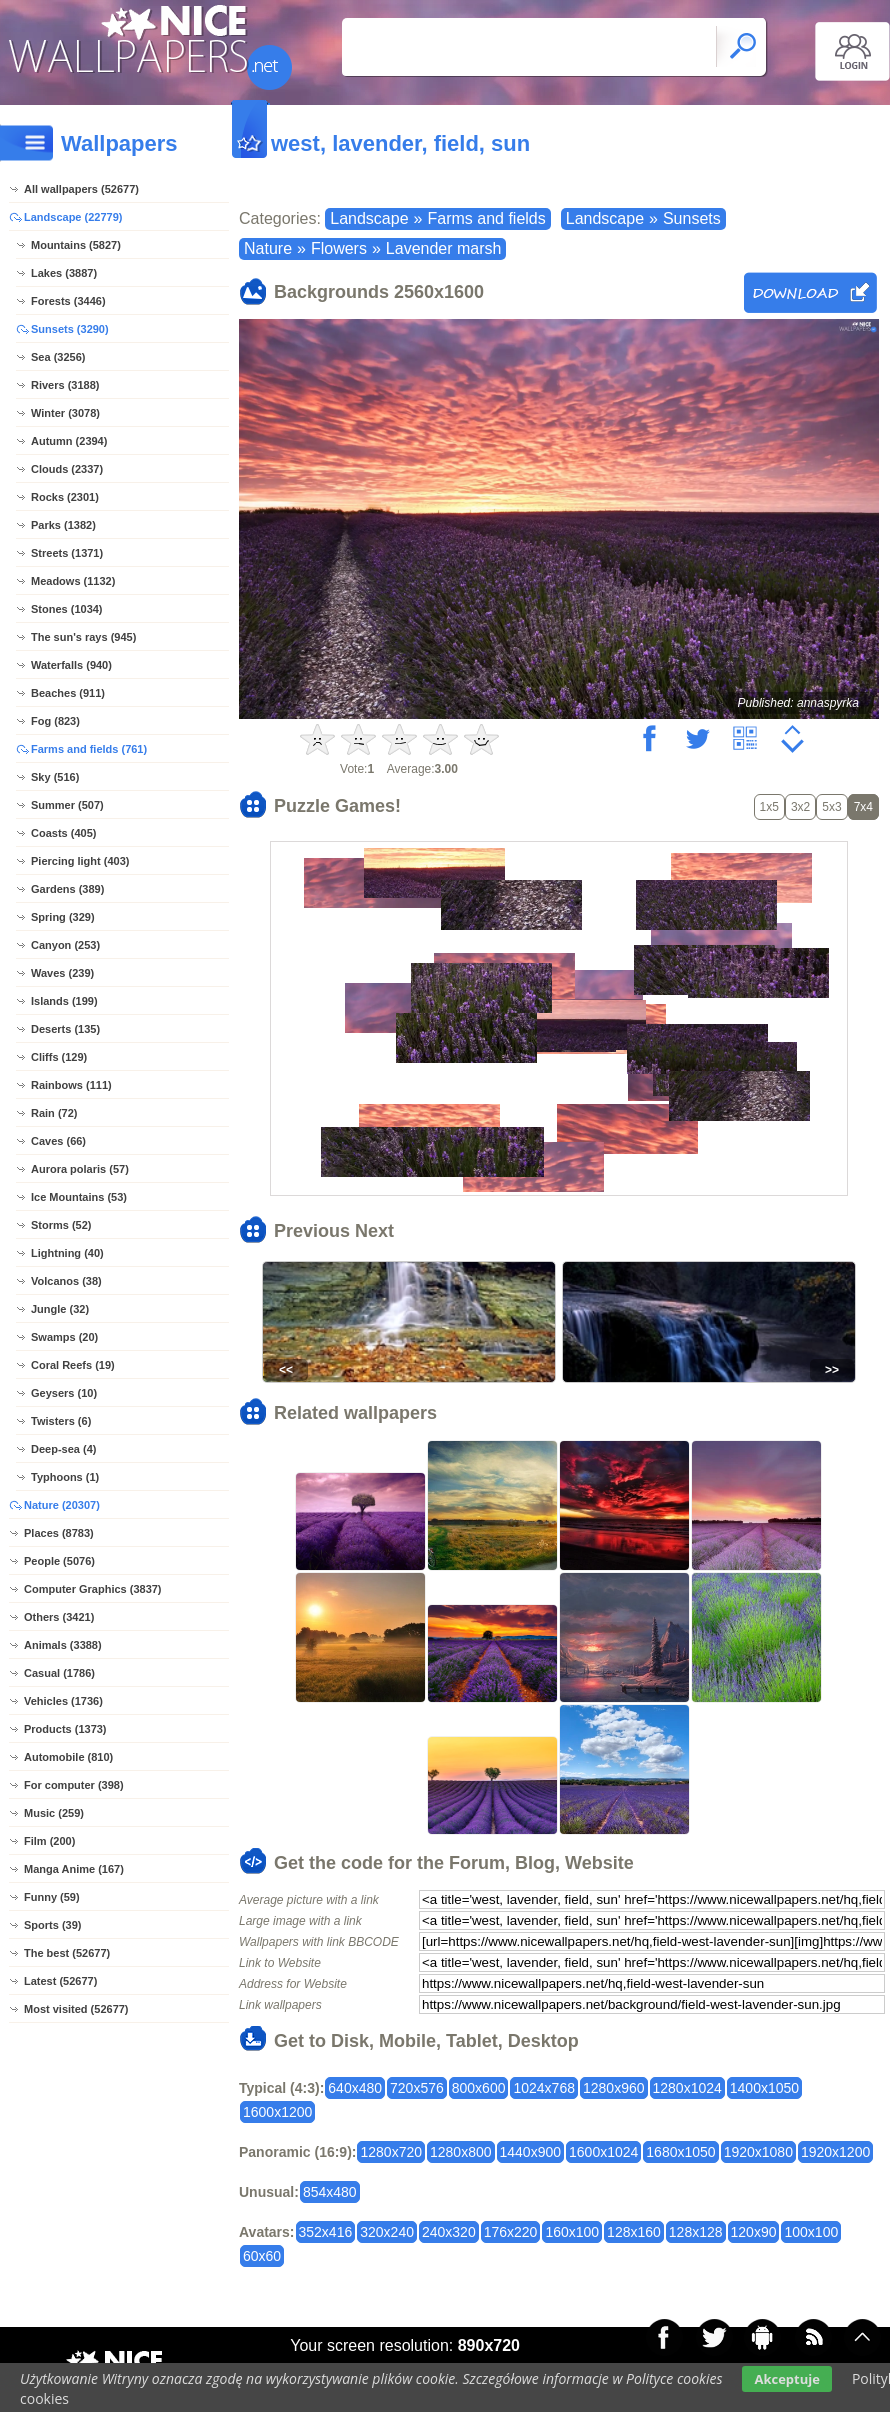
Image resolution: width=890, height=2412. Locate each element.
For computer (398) (74, 1785)
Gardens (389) (67, 889)
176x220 (511, 2232)
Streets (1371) (67, 553)
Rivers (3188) (65, 385)
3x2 (800, 807)
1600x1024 (603, 2152)
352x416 (326, 2232)
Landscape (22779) (73, 217)
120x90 (754, 2232)
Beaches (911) (68, 693)
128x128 (696, 2232)
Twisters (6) (61, 1421)
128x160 (634, 2232)
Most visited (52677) (76, 2009)
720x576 (417, 2088)
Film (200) (49, 1841)
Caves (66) (58, 1141)
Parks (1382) (63, 525)
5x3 (831, 807)
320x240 (387, 2232)
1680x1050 (680, 2152)
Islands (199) (64, 1001)
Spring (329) (63, 917)
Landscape (369, 218)
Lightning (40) (67, 1253)
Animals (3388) (63, 1645)
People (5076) (59, 1561)
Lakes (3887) (64, 273)
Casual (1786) (59, 1673)
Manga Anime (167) (74, 1869)
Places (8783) (59, 1533)
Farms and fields (486, 218)
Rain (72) (54, 1113)
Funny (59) (52, 1897)
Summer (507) (67, 805)
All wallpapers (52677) (81, 189)
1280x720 (391, 2152)
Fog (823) (55, 721)
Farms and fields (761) (89, 749)
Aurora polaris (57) (80, 1169)
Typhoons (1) (65, 1477)
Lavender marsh (444, 248)
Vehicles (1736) (63, 1701)
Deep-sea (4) (63, 1449)
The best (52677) (67, 1953)
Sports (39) (52, 1925)
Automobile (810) (68, 1757)
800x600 (479, 2088)
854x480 (330, 2192)
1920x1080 (758, 2152)
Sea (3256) (58, 357)
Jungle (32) (60, 1309)
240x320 (449, 2232)
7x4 (863, 807)
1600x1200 (277, 2112)
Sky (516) (55, 777)
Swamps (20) (64, 1337)
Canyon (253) (65, 945)
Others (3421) (59, 1617)
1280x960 (614, 2088)
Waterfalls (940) (71, 665)
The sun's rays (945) (83, 637)
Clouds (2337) (67, 469)
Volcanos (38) (66, 1281)
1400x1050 (764, 2088)
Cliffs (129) (59, 1057)
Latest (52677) (60, 1981)
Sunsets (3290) (70, 329)
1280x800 (461, 2152)
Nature (268, 248)
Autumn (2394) (69, 441)
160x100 (572, 2232)
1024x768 (544, 2088)
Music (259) (54, 1813)
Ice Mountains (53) (79, 1197)
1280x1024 (687, 2088)
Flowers (339, 248)
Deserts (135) (65, 1029)
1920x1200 (835, 2152)
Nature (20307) (62, 1505)
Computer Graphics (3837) (93, 1589)
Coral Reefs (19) (73, 1365)
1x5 (769, 807)
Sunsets (692, 218)
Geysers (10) (64, 1393)
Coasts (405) (63, 833)
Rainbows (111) (71, 1085)
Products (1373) (65, 1729)
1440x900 (531, 2152)
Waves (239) (62, 973)
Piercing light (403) (80, 861)
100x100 (811, 2232)
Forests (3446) (68, 301)
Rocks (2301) (65, 497)
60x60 (262, 2256)
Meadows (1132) (73, 581)
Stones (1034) (67, 609)
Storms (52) (61, 1225)
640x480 (355, 2088)
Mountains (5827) (76, 245)
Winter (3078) (65, 413)
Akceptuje (786, 2379)
